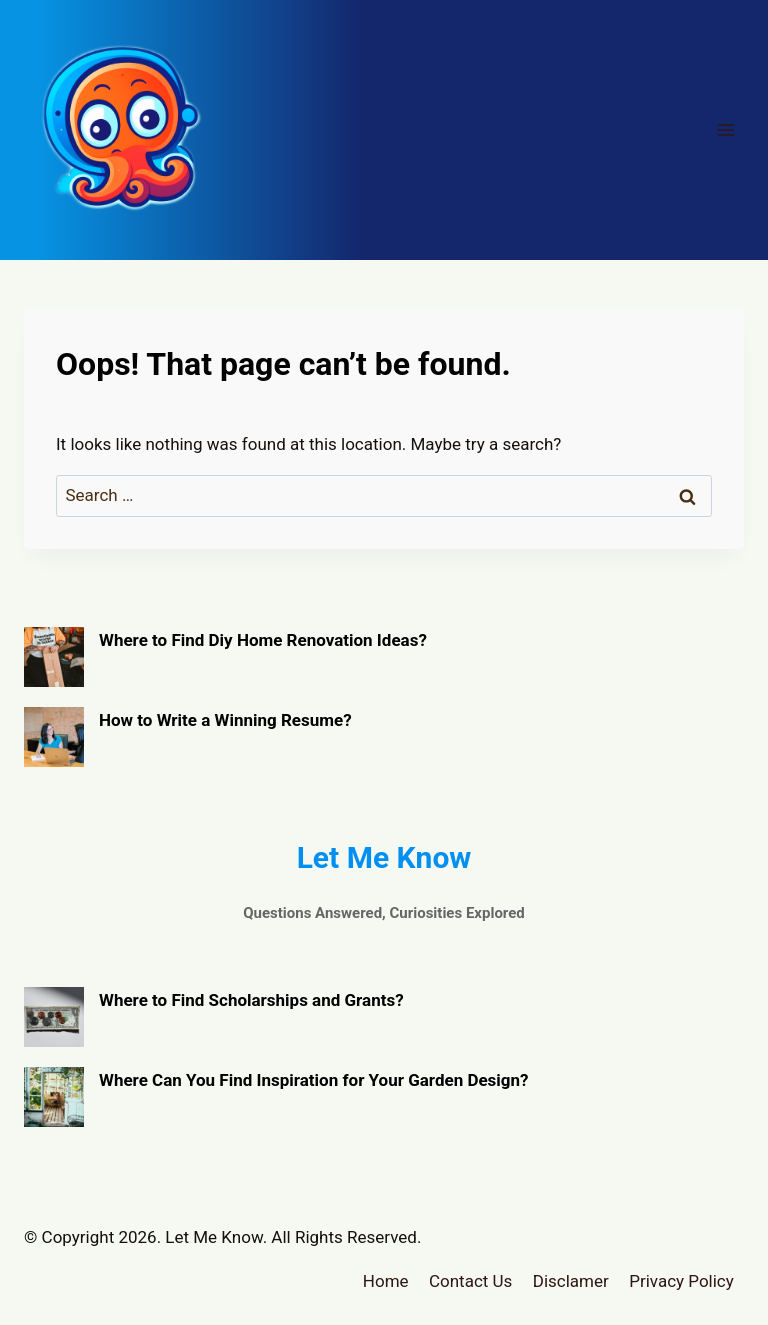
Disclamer (571, 1281)
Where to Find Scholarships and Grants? (251, 1000)
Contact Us (470, 1281)
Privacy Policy (681, 1281)
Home (386, 1281)
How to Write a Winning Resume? (225, 720)
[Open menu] (725, 129)
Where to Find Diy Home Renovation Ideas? (263, 640)
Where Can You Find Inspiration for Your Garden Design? (314, 1080)
